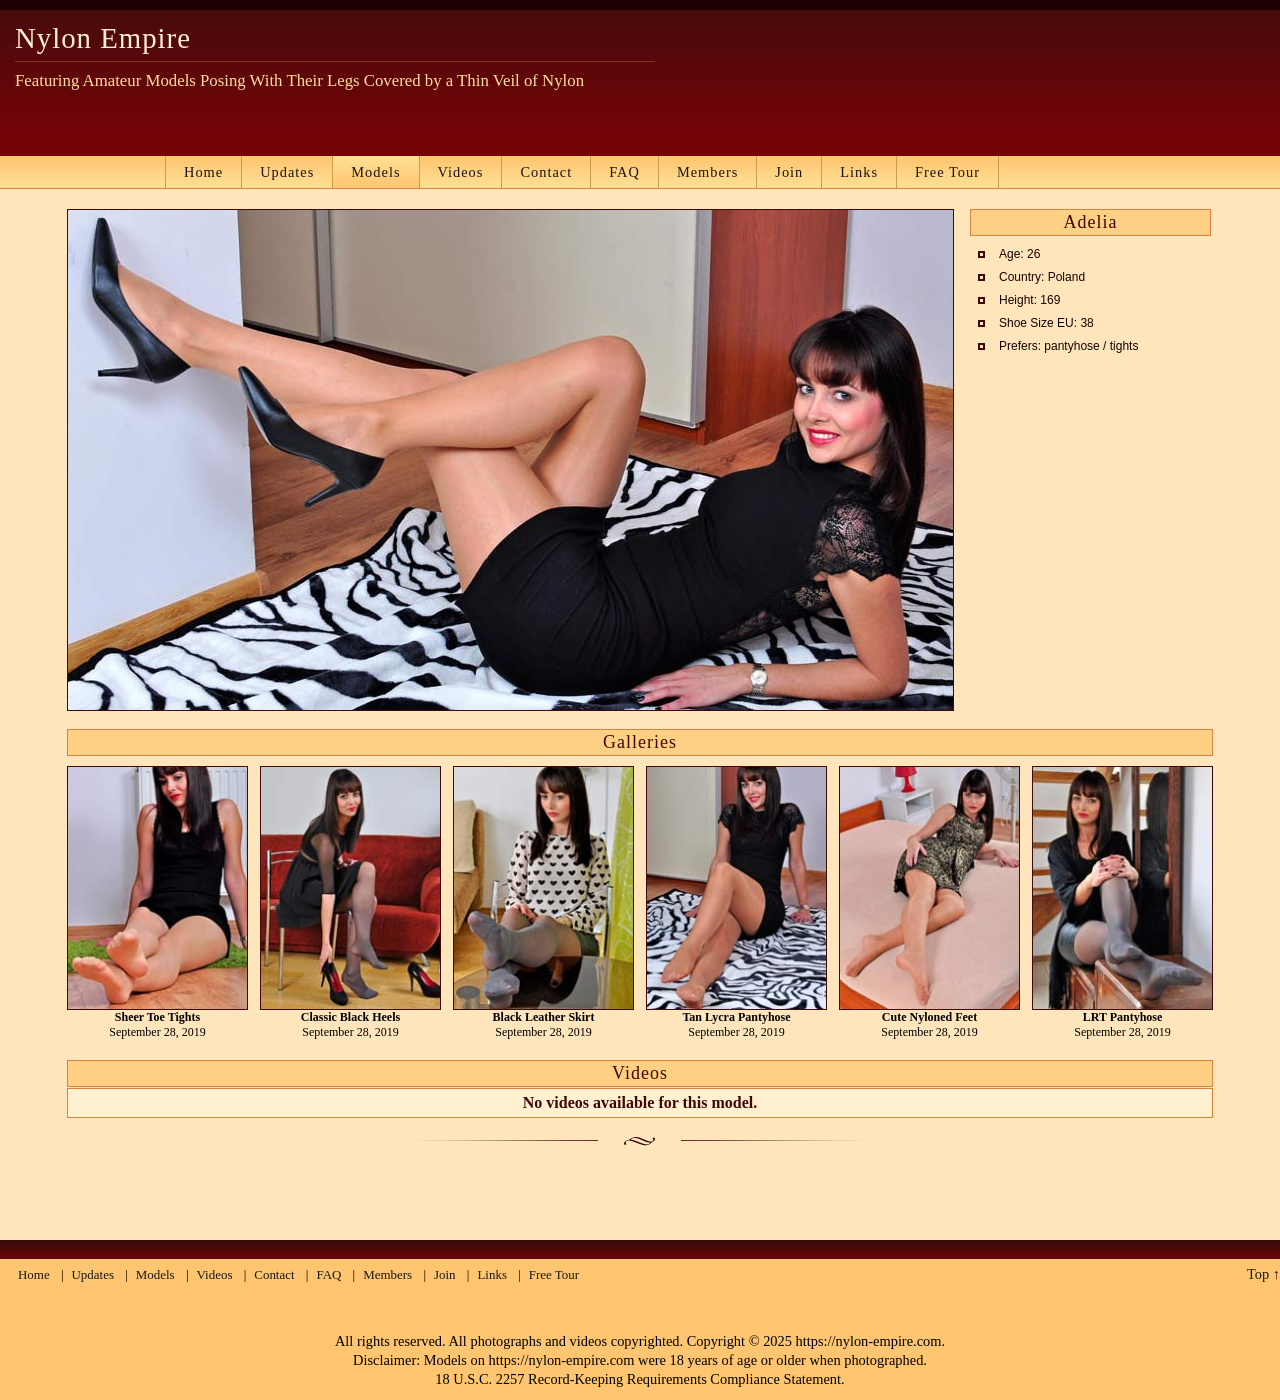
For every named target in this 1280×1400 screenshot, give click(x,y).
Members (707, 172)
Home (203, 172)
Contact (546, 172)
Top (1258, 1274)
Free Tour (947, 172)
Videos (461, 172)
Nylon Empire (103, 38)
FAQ (624, 172)
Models (375, 172)
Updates (287, 172)
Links (859, 172)
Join (789, 172)
